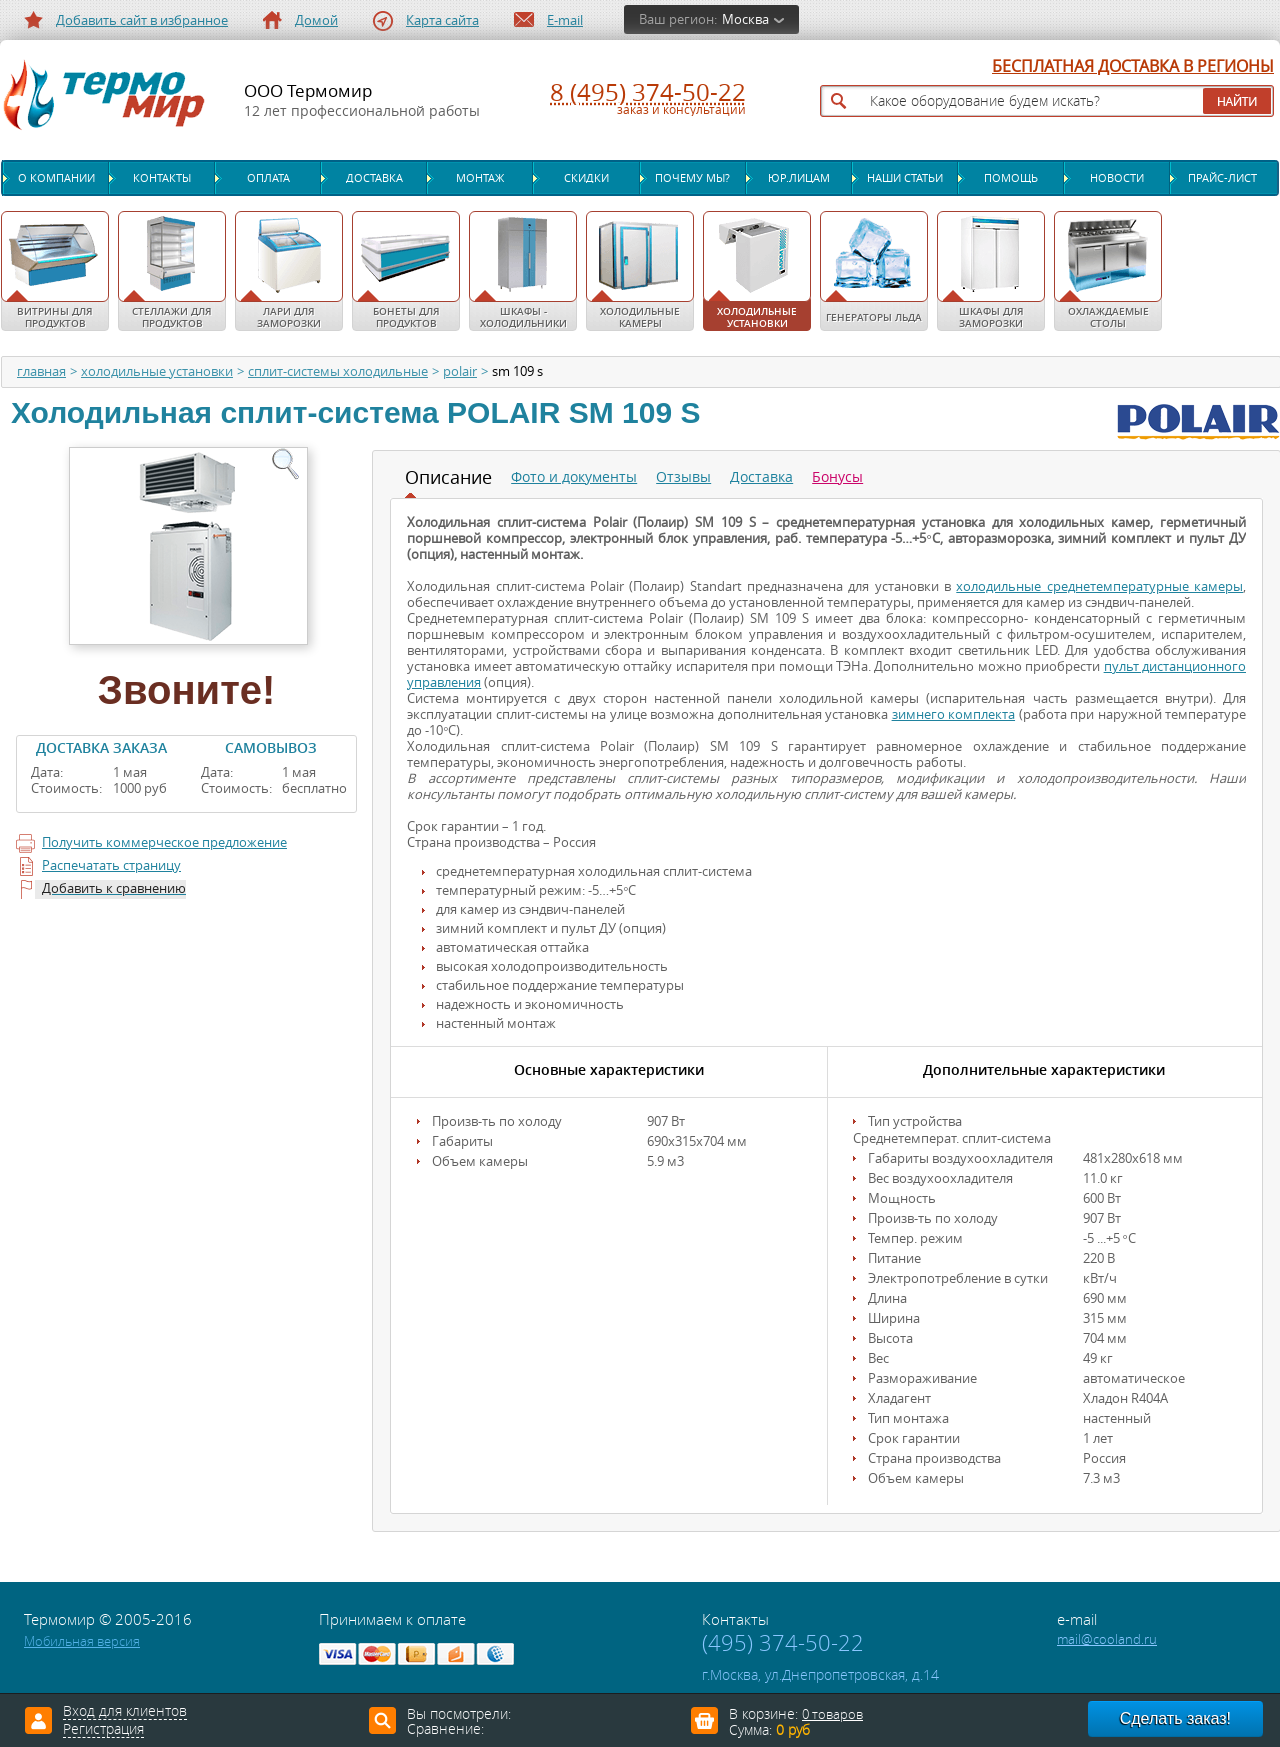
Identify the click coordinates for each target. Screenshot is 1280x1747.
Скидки (586, 178)
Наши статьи (905, 178)
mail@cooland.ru (1107, 1639)
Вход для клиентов (125, 1712)
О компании (56, 178)
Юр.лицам (799, 178)
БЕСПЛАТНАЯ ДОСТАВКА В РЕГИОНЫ (1133, 67)
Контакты (162, 178)
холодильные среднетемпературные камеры (1099, 586)
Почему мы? (692, 178)
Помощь (1011, 178)
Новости (1117, 178)
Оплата (268, 178)
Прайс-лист (1222, 178)
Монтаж (480, 178)
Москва (745, 19)
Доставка (374, 178)
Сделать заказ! (1175, 1718)
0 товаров (832, 1714)
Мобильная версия (82, 1641)
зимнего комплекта (953, 714)
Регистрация (103, 1730)
